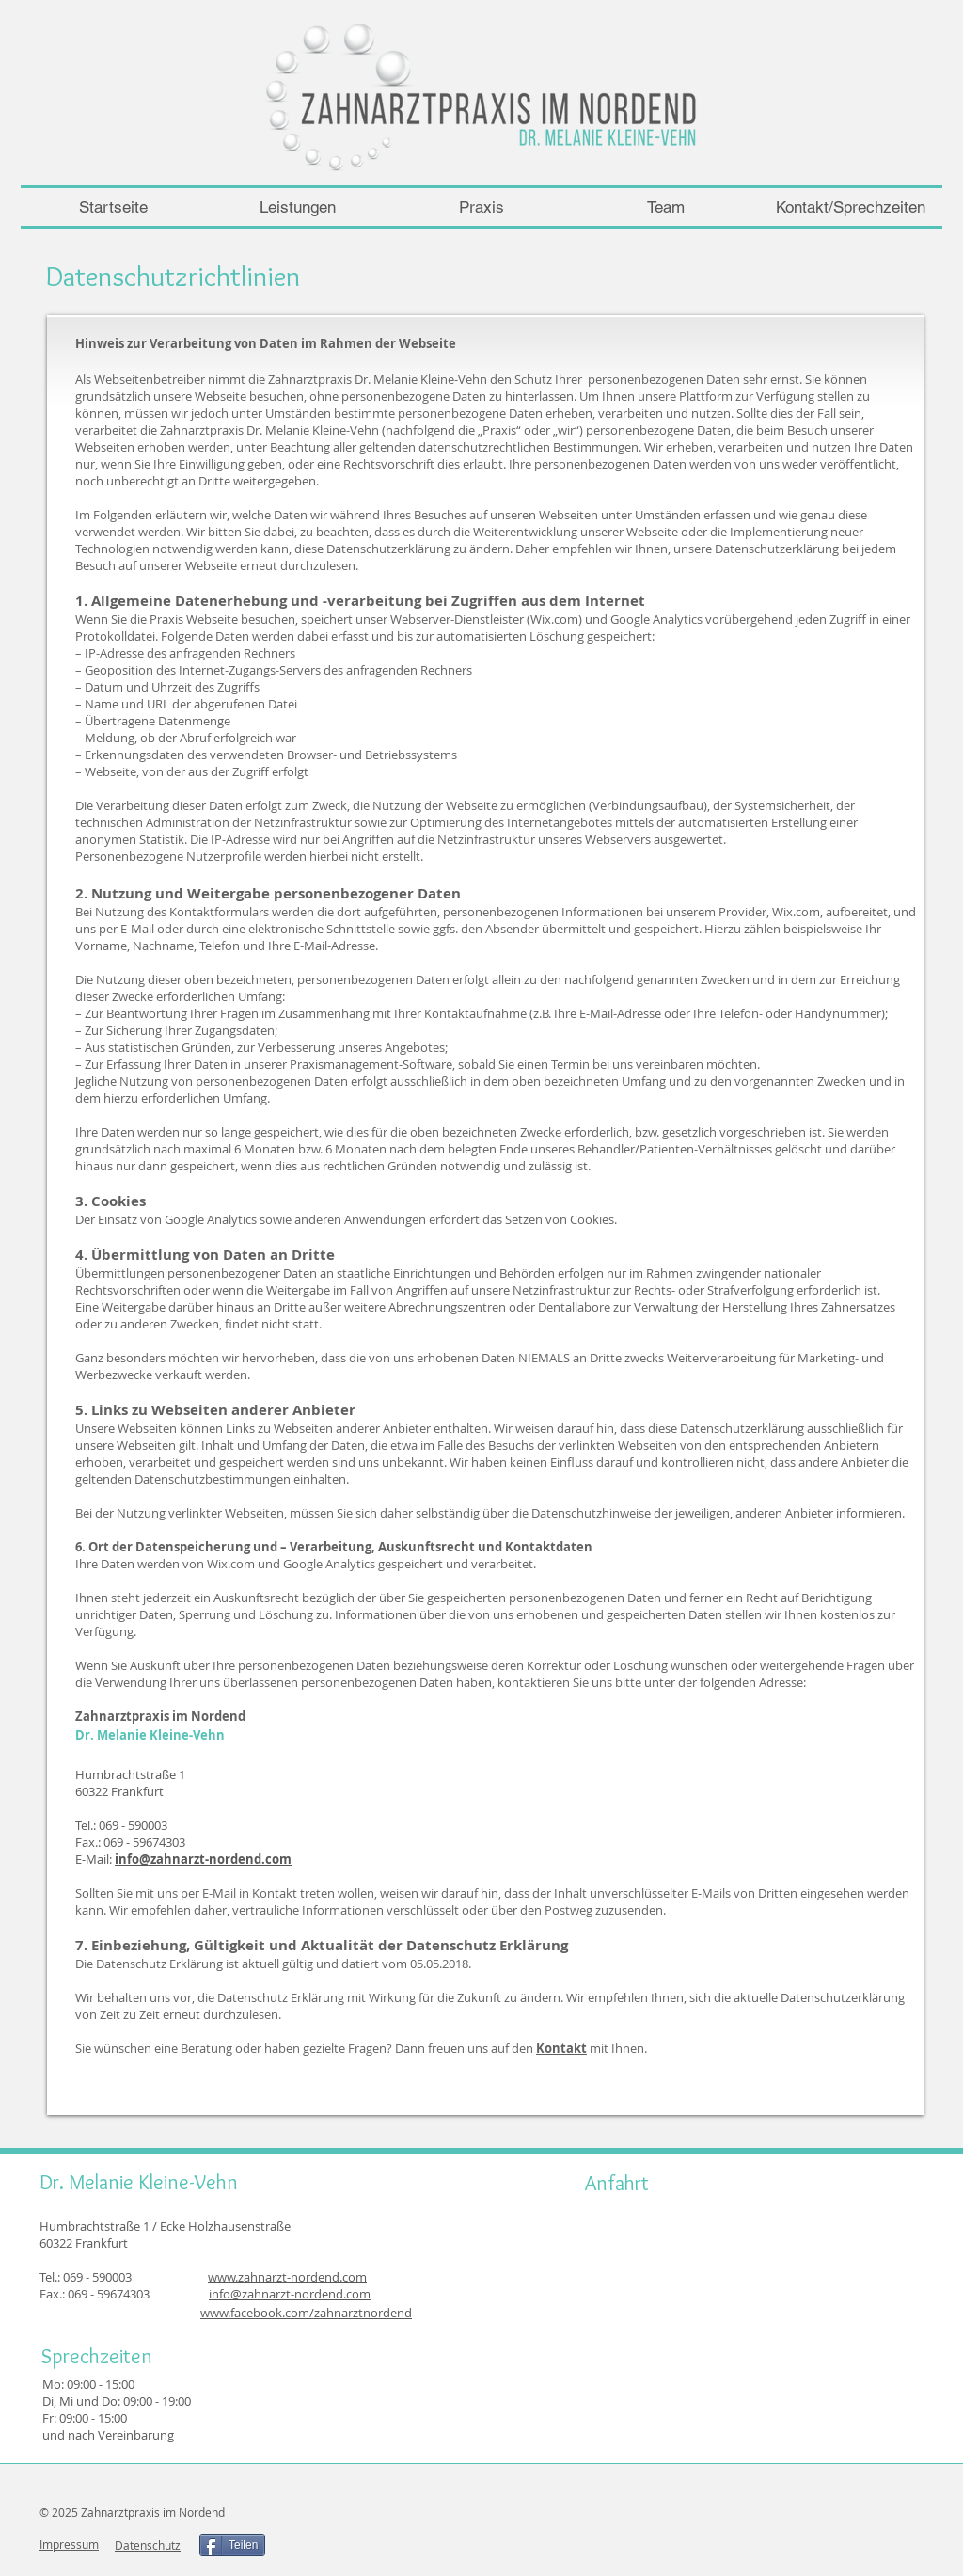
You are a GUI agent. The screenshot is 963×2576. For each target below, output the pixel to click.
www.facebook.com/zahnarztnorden (302, 2312)
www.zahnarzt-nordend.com (287, 2276)
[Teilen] (232, 2545)
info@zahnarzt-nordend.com (203, 1859)
